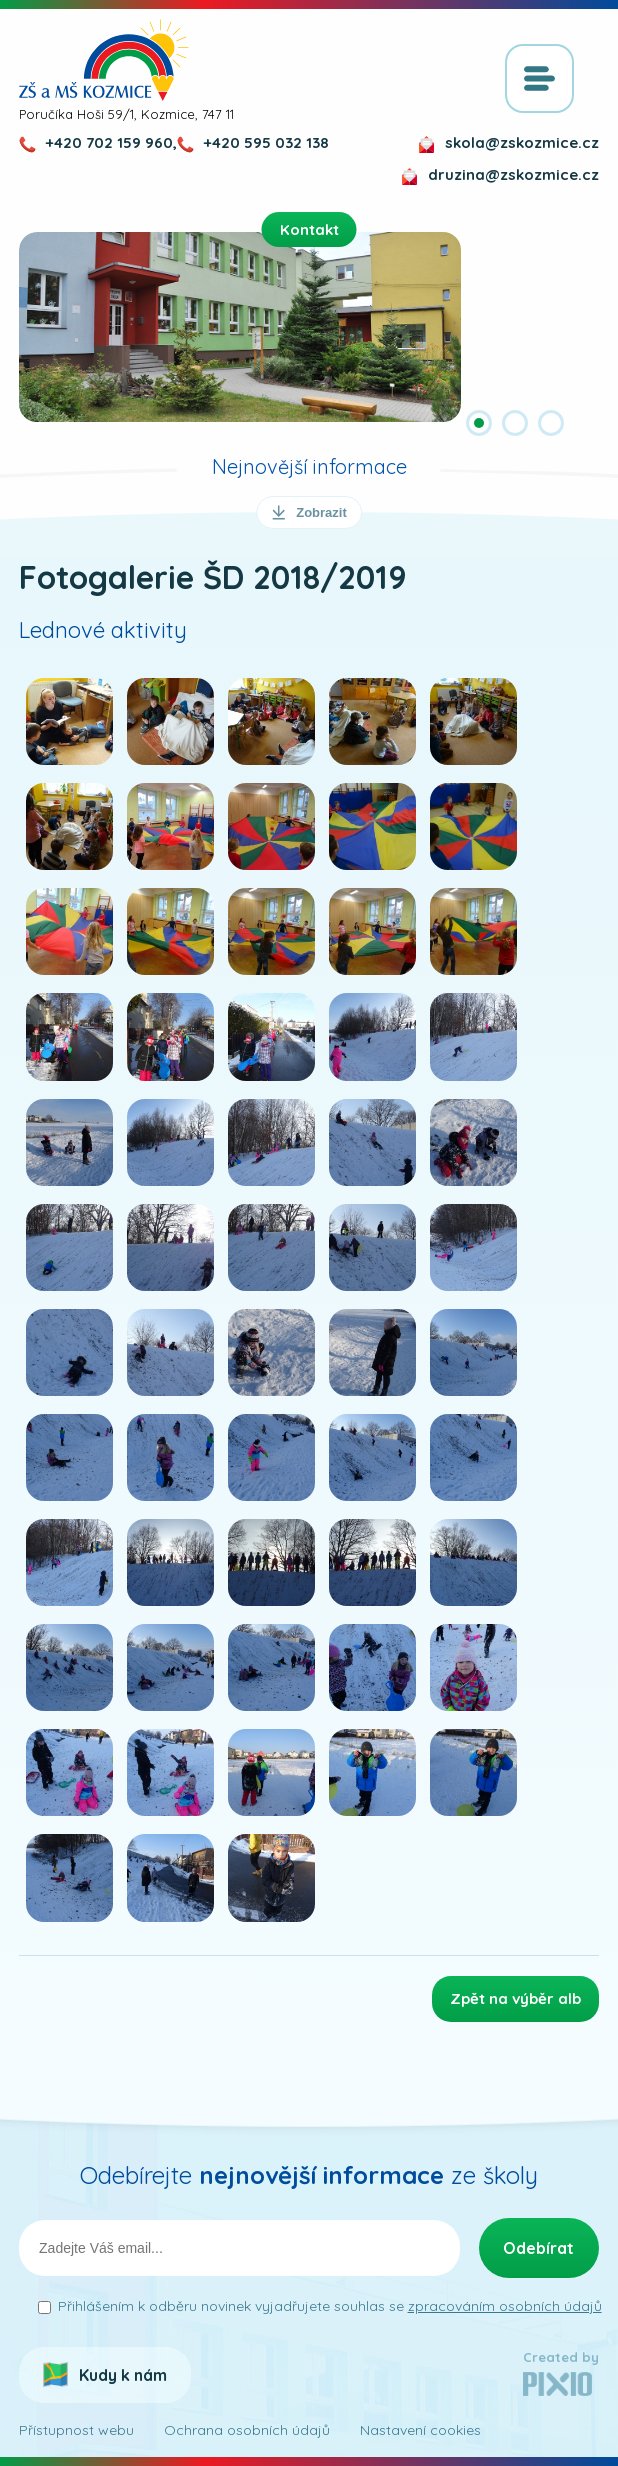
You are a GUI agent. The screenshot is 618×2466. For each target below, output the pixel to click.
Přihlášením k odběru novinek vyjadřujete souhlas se (330, 2306)
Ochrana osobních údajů (247, 2430)
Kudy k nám (123, 2375)
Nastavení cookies (420, 2430)
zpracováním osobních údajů (505, 2306)
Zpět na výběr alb (515, 1998)
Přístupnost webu (76, 2430)
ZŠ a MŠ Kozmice (104, 60)
